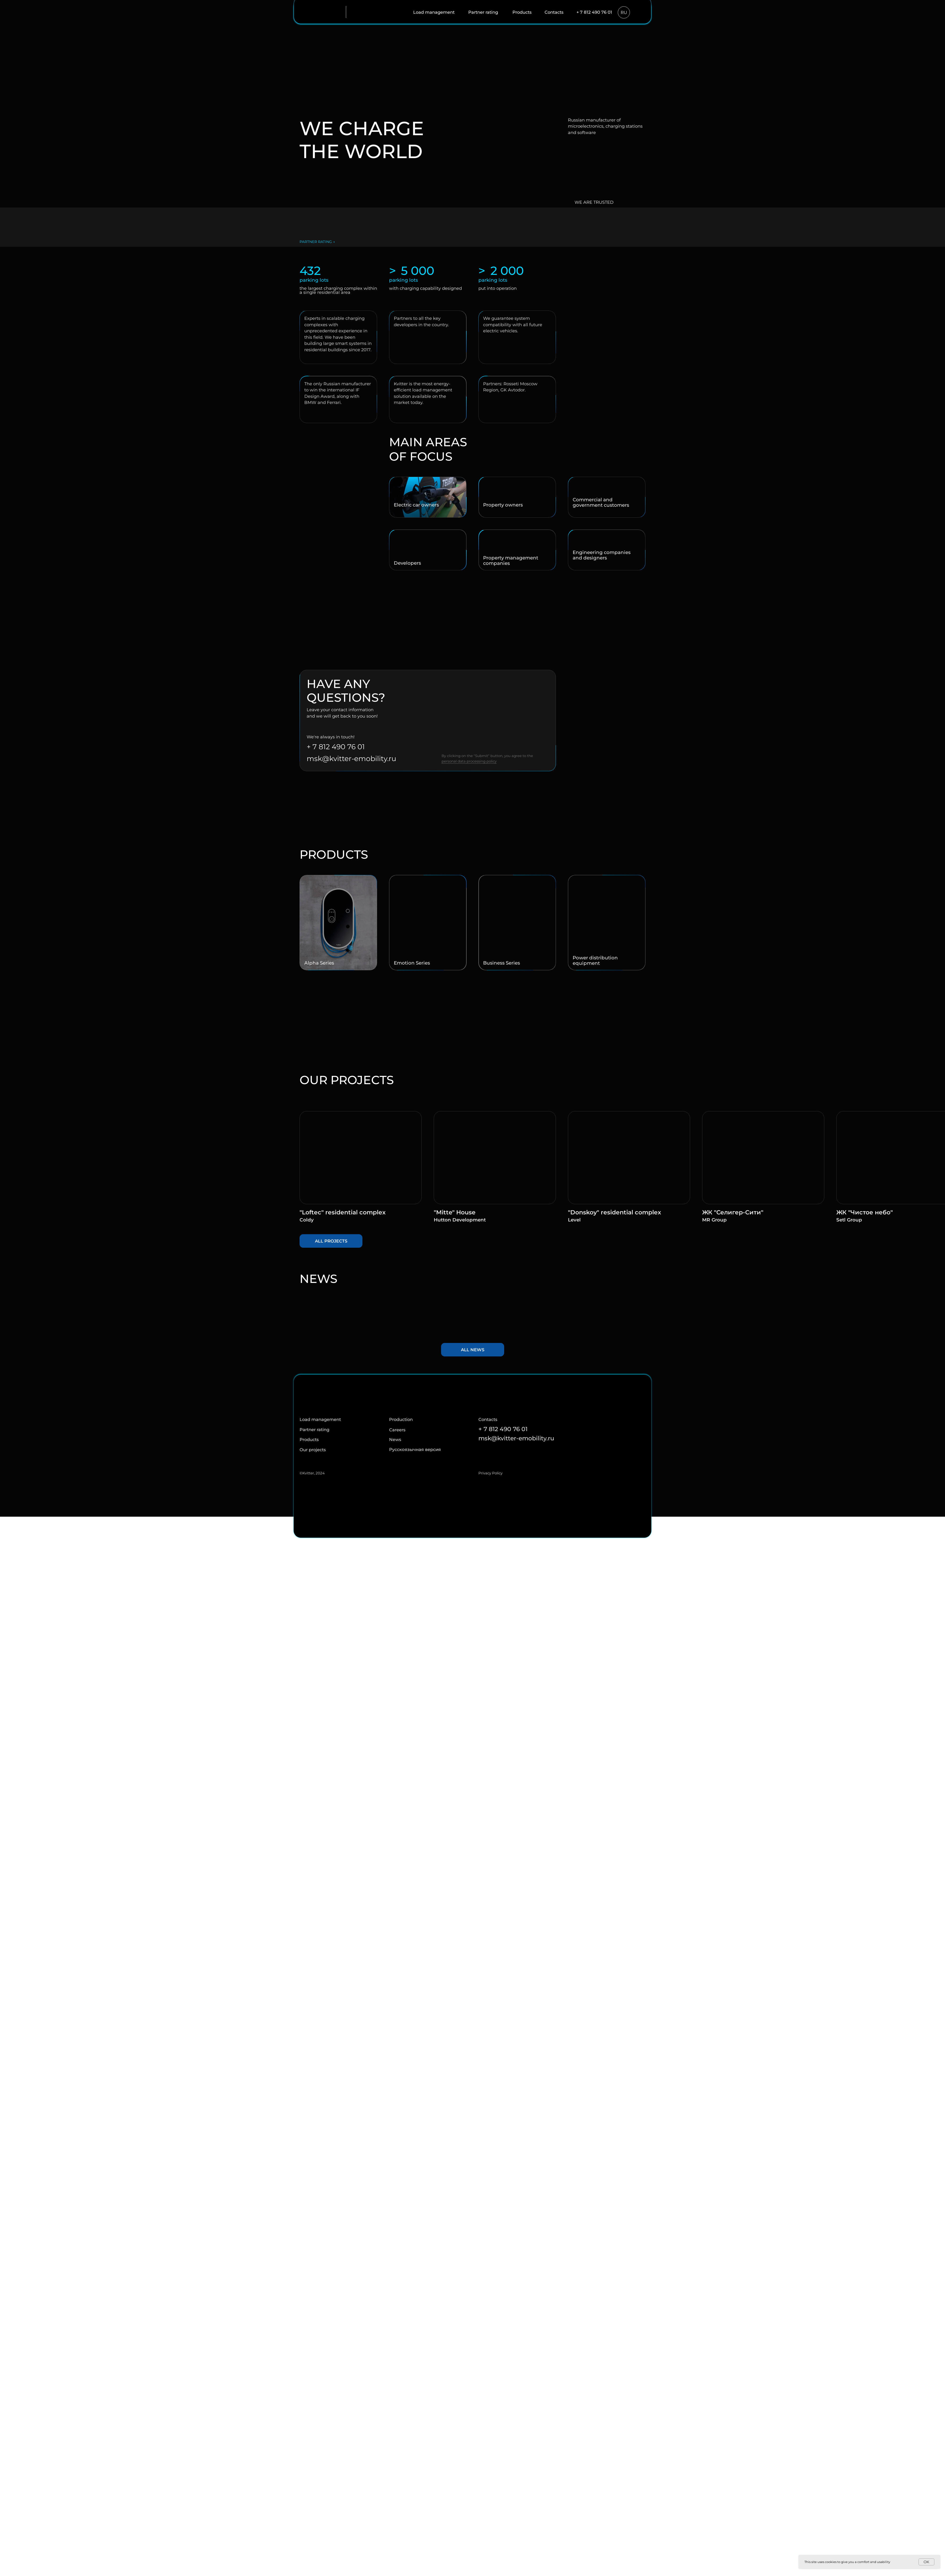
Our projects (313, 1449)
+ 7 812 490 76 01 (594, 12)
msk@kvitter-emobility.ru (351, 758)
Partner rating (483, 12)
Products (522, 12)
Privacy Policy (490, 1473)
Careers (397, 1429)
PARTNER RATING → (317, 241)
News (395, 1439)
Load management (434, 12)
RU (624, 12)
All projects (331, 1240)
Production (401, 1419)
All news (472, 1349)
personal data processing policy (469, 761)
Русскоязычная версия (415, 1449)
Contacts (554, 12)
